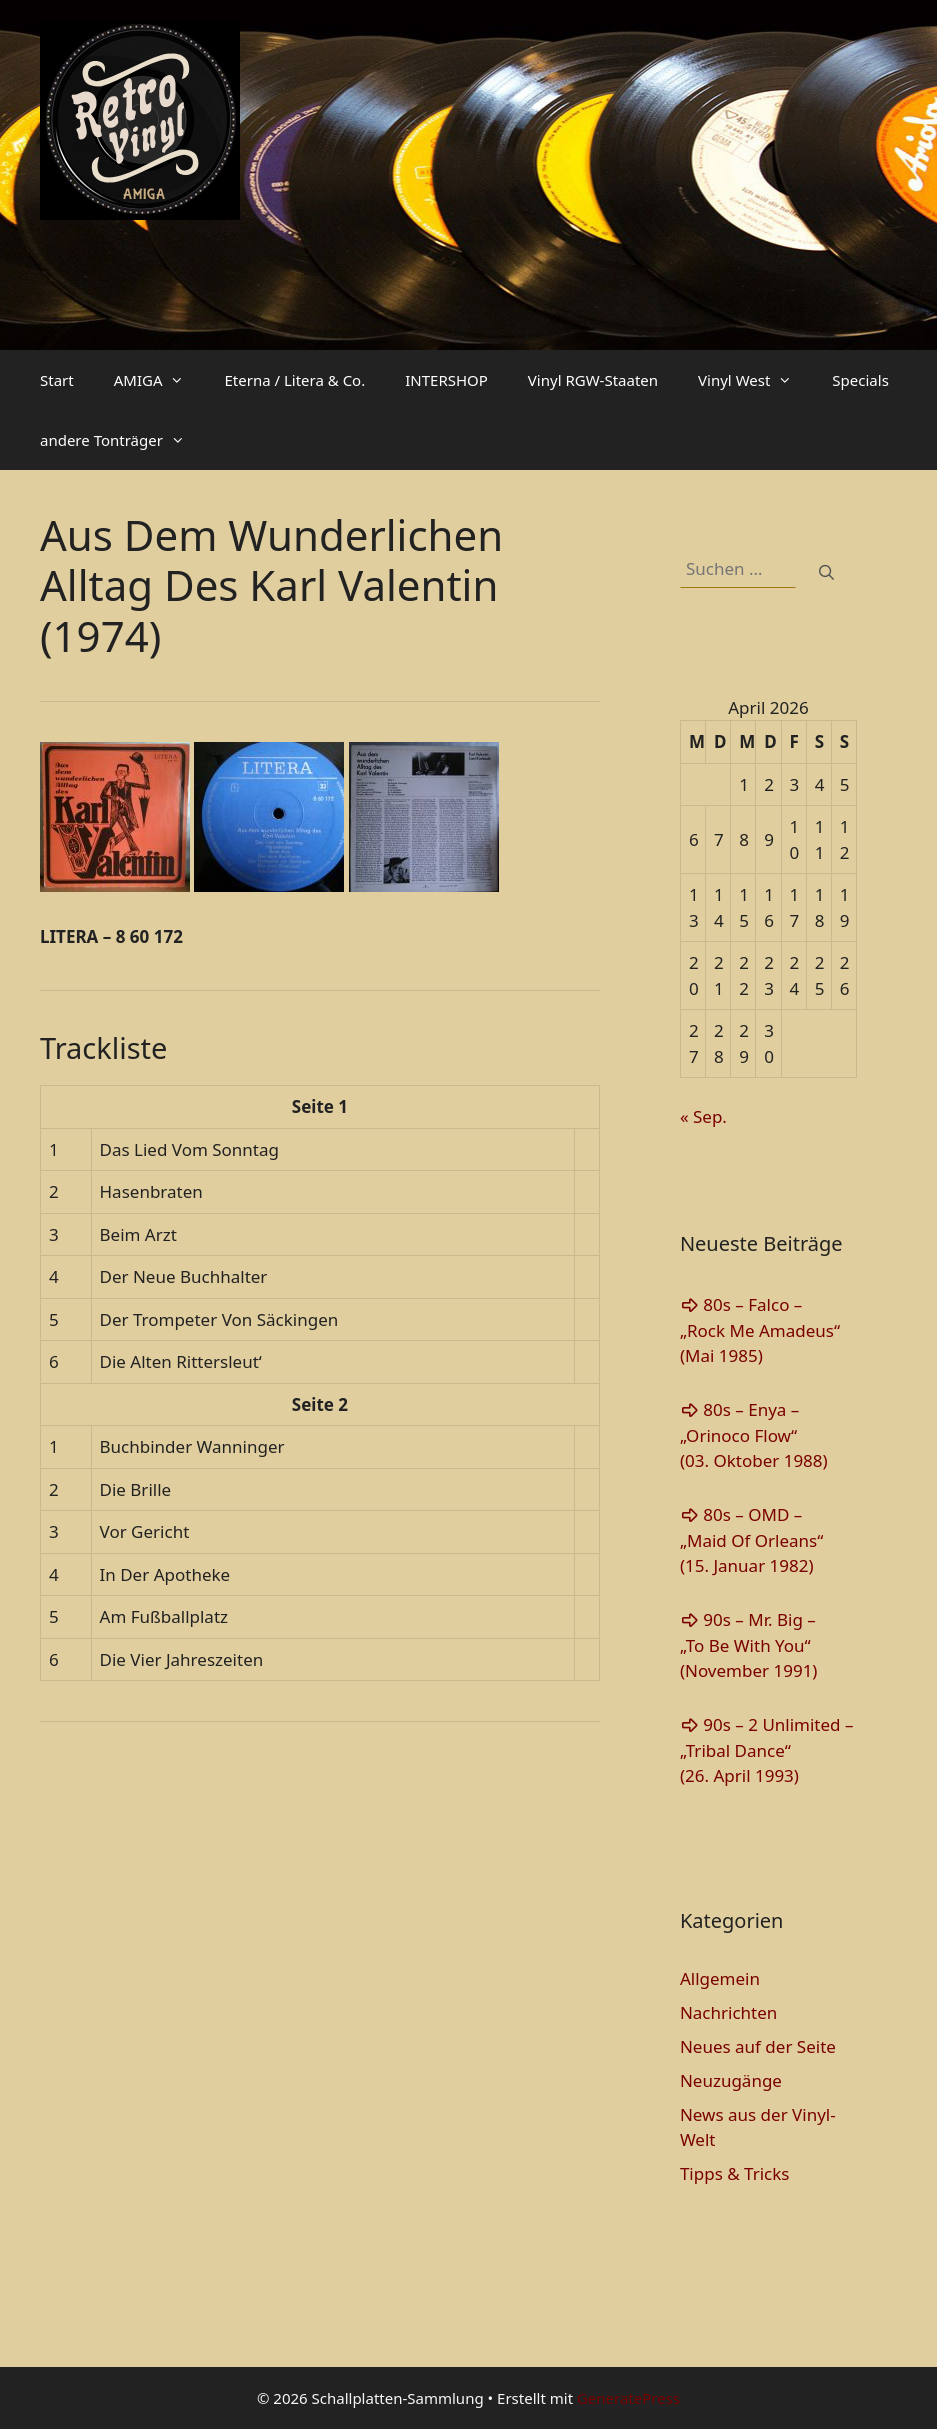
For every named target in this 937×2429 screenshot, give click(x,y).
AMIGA (159, 380)
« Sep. (703, 1116)
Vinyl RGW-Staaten (593, 380)
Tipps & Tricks (735, 2173)
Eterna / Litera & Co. (294, 380)
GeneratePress (628, 2398)
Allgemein (720, 1978)
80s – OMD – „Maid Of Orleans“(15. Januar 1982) (751, 1540)
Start (57, 380)
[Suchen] (826, 572)
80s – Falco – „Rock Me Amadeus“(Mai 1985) (760, 1330)
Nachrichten (728, 2012)
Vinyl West (755, 380)
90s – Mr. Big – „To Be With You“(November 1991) (749, 1645)
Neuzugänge (731, 2080)
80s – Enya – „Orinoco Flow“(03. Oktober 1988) (754, 1435)
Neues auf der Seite (758, 2046)
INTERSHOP (446, 380)
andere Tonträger (122, 440)
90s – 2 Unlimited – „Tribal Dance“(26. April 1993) (767, 1750)
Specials (860, 380)
